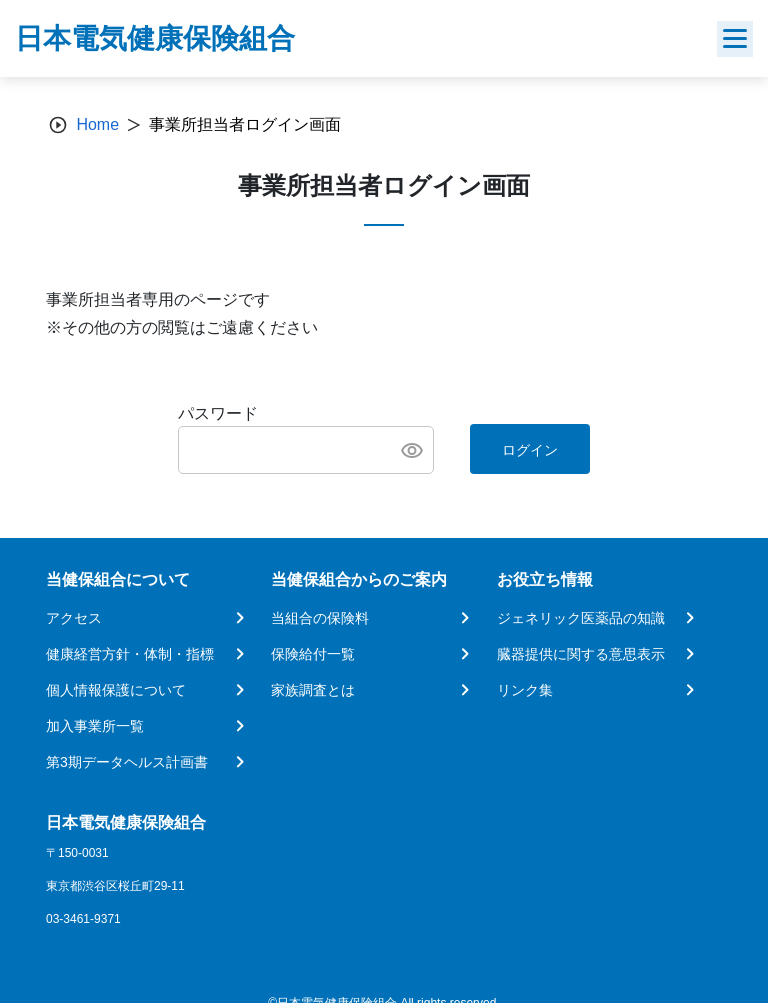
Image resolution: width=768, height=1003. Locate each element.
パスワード (218, 413)
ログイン (530, 450)
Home (97, 124)
